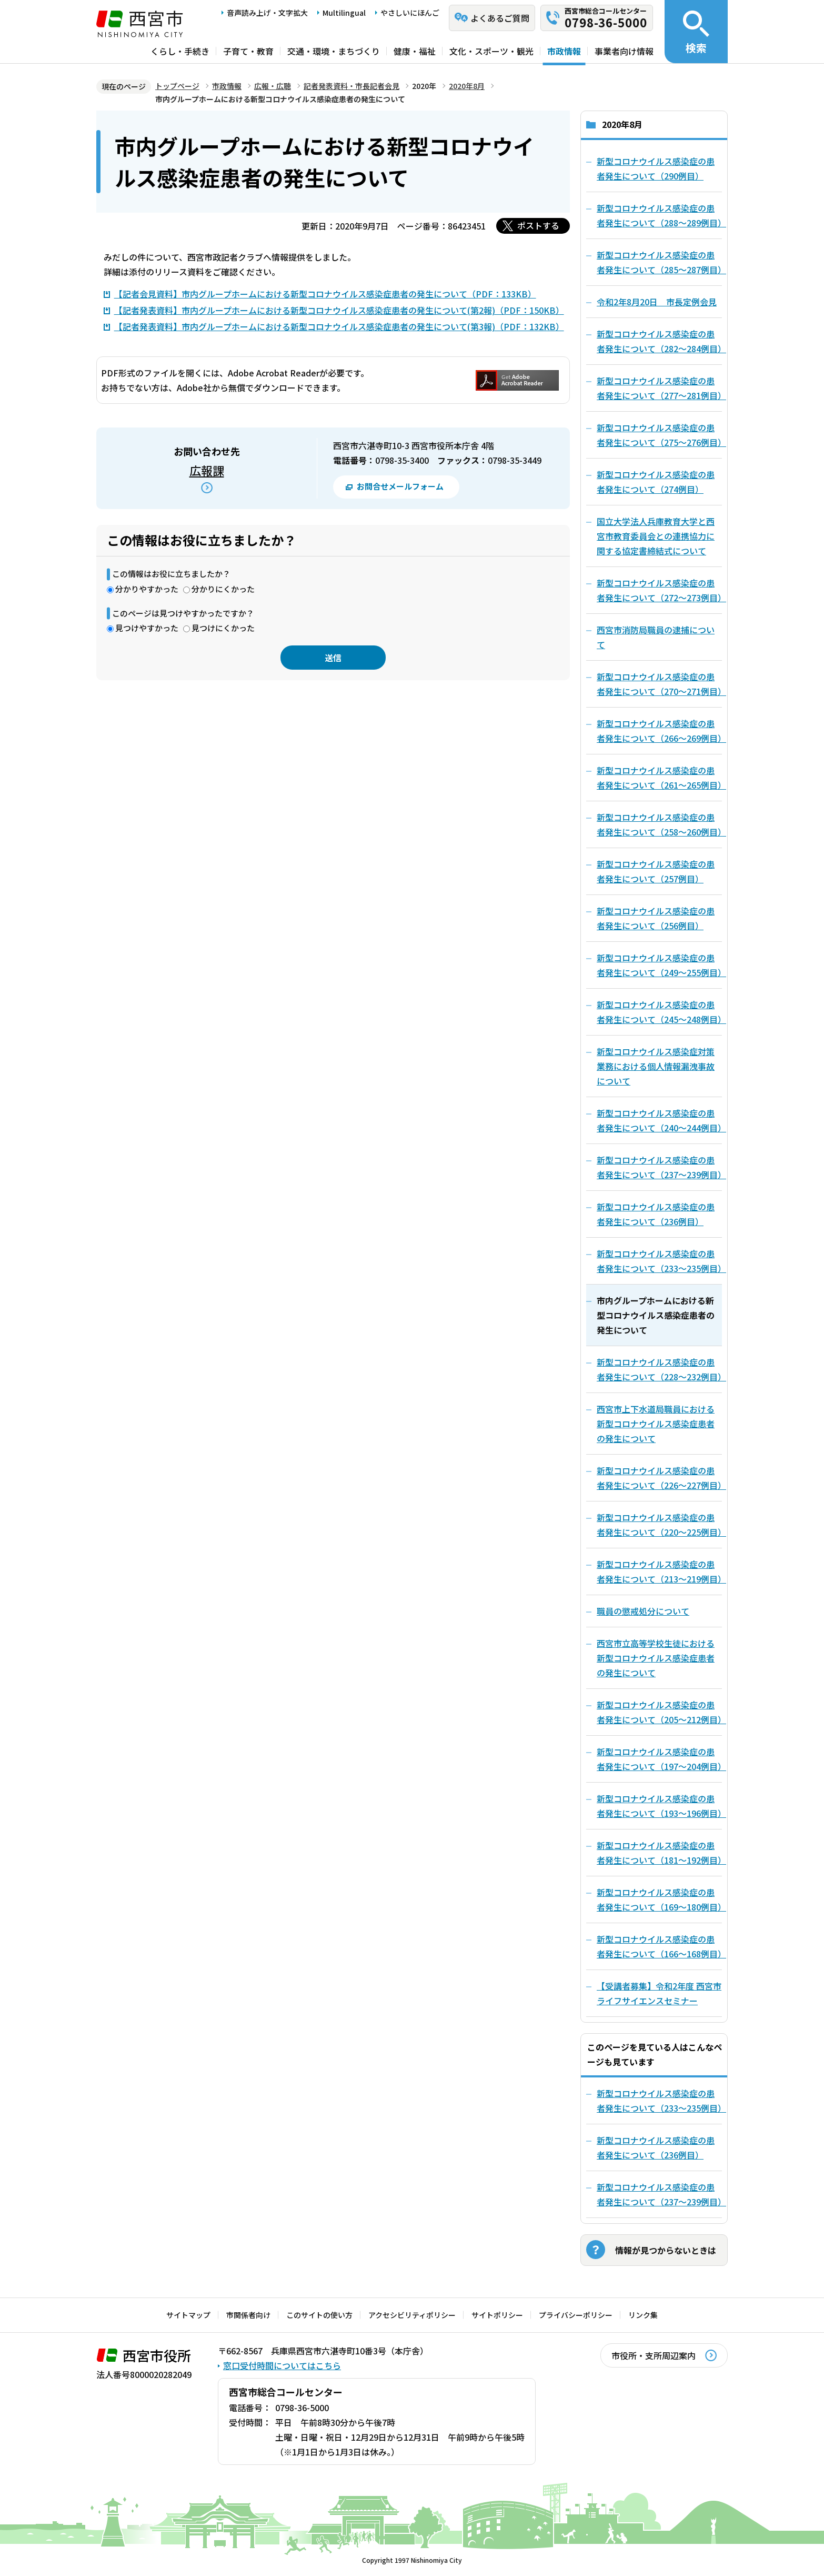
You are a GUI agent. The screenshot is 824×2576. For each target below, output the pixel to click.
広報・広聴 (272, 86)
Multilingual (344, 12)
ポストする (538, 225)
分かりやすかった (146, 588)
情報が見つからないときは (665, 2250)
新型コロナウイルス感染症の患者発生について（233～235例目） (659, 2100)
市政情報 (564, 51)
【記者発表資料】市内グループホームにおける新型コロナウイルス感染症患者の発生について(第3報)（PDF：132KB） (338, 326)
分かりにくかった (223, 588)
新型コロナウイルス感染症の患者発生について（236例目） (656, 2147)
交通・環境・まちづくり (333, 51)
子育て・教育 (248, 51)
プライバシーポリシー (575, 2315)
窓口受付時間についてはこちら (282, 2365)
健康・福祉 (415, 51)
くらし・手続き (179, 51)
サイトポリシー (497, 2315)
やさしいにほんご (409, 12)
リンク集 (643, 2315)
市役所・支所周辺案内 (653, 2355)
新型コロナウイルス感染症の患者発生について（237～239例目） (659, 2194)
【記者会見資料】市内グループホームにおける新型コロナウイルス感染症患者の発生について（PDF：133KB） (325, 293)
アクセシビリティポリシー (412, 2315)
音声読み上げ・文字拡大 (267, 12)
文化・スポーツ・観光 (491, 51)
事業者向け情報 (624, 51)
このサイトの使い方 (319, 2315)
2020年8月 (467, 86)
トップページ (177, 86)
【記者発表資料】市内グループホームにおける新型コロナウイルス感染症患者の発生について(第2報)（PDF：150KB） (338, 310)
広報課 (206, 470)
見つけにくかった (223, 627)
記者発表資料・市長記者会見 (351, 86)
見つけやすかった (146, 627)
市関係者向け (248, 2315)
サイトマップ (188, 2315)
